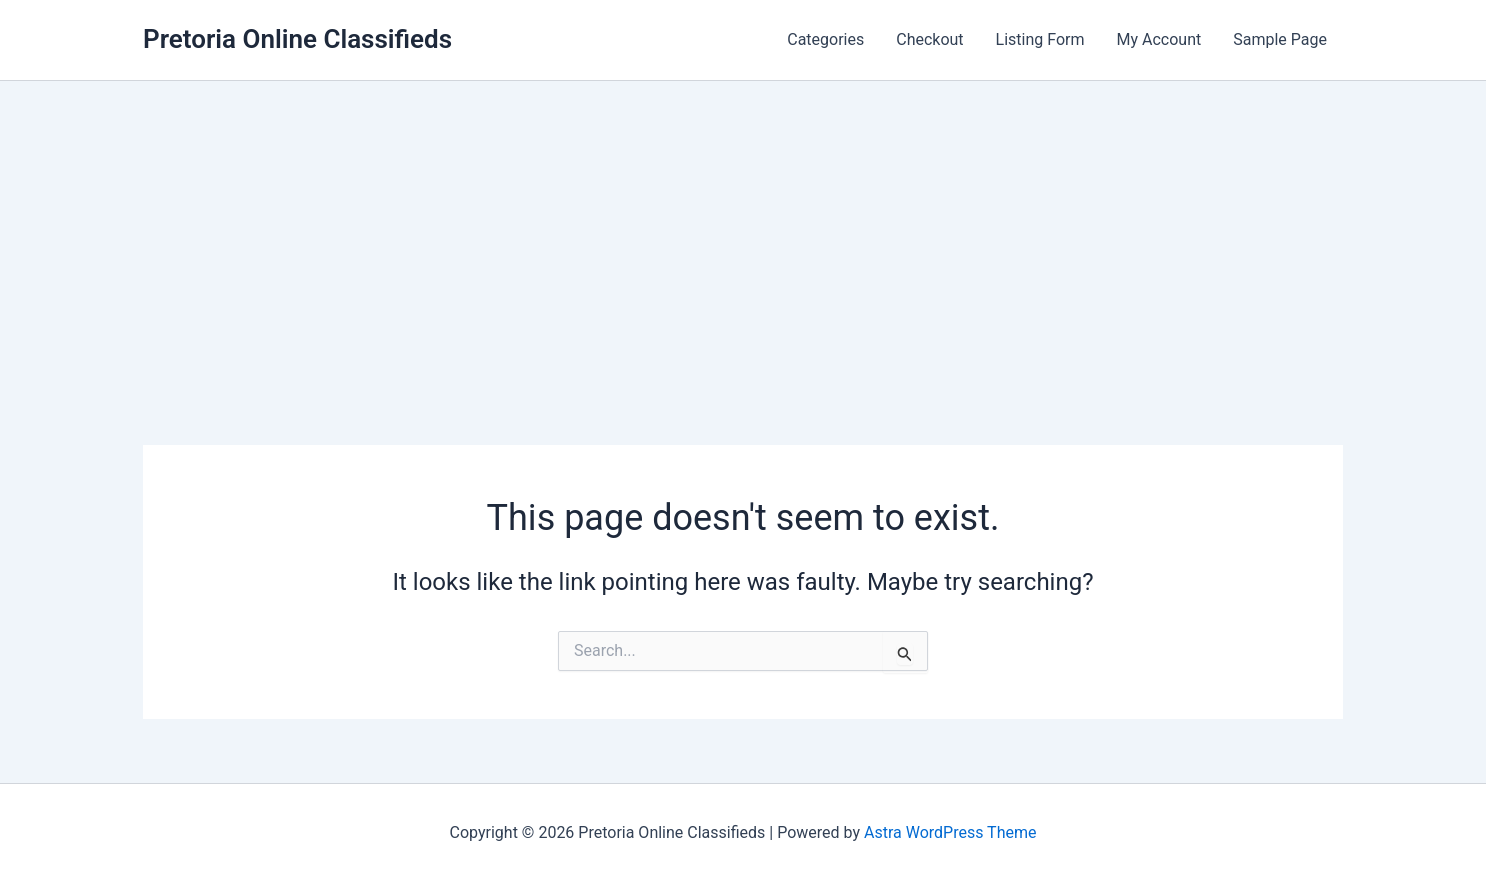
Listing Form (1040, 39)
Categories (825, 39)
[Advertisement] (743, 231)
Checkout (929, 39)
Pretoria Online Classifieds (297, 39)
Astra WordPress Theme (950, 832)
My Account (1159, 39)
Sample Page (1280, 39)
